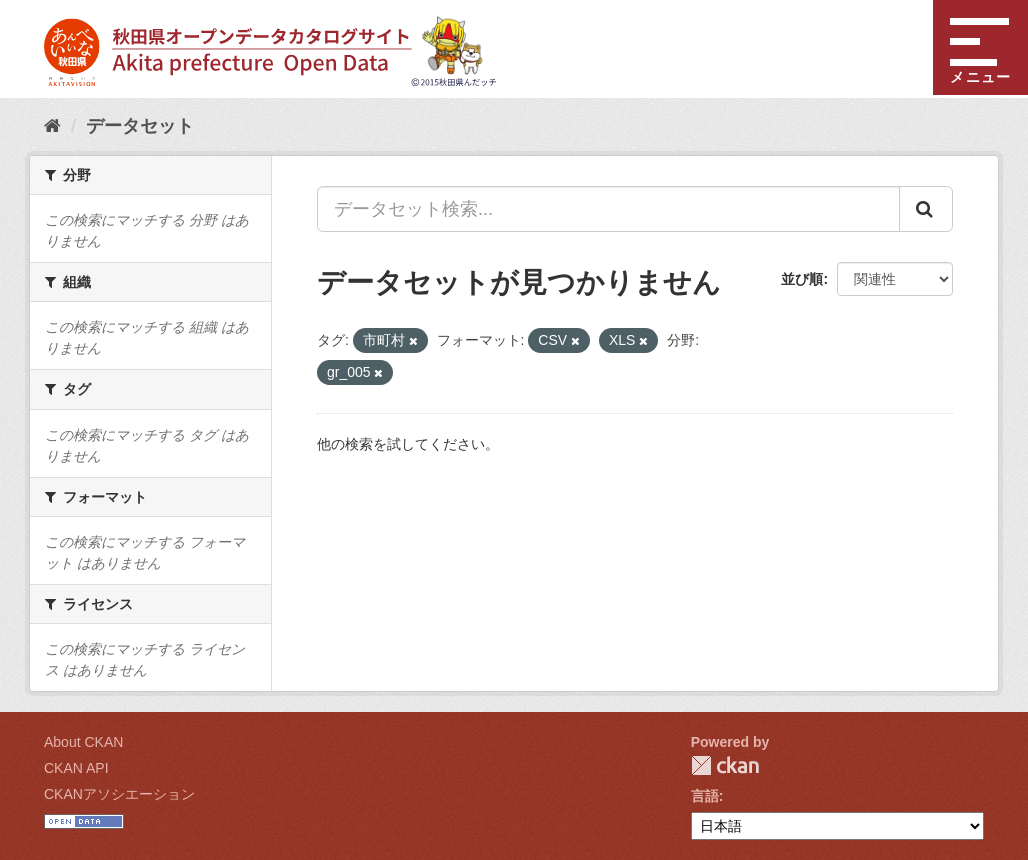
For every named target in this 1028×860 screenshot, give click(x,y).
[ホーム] (52, 126)
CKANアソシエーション (119, 794)
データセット (140, 126)
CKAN (725, 765)
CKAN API (76, 768)
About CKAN (83, 742)
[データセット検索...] (608, 209)
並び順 (802, 279)
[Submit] (926, 209)
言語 (705, 796)
